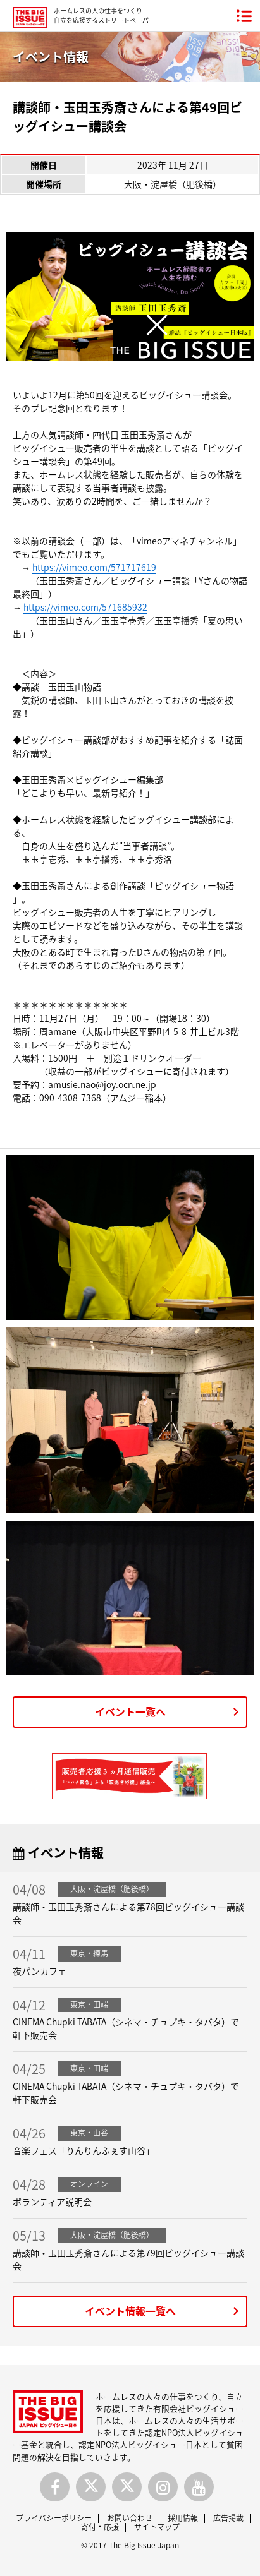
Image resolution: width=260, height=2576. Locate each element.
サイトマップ (157, 2526)
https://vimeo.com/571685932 (85, 607)
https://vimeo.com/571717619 (94, 567)
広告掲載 (228, 2518)
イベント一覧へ (130, 1711)
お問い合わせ (129, 2518)
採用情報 (183, 2518)
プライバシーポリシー (54, 2518)
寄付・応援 (100, 2526)
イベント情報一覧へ (130, 2310)
